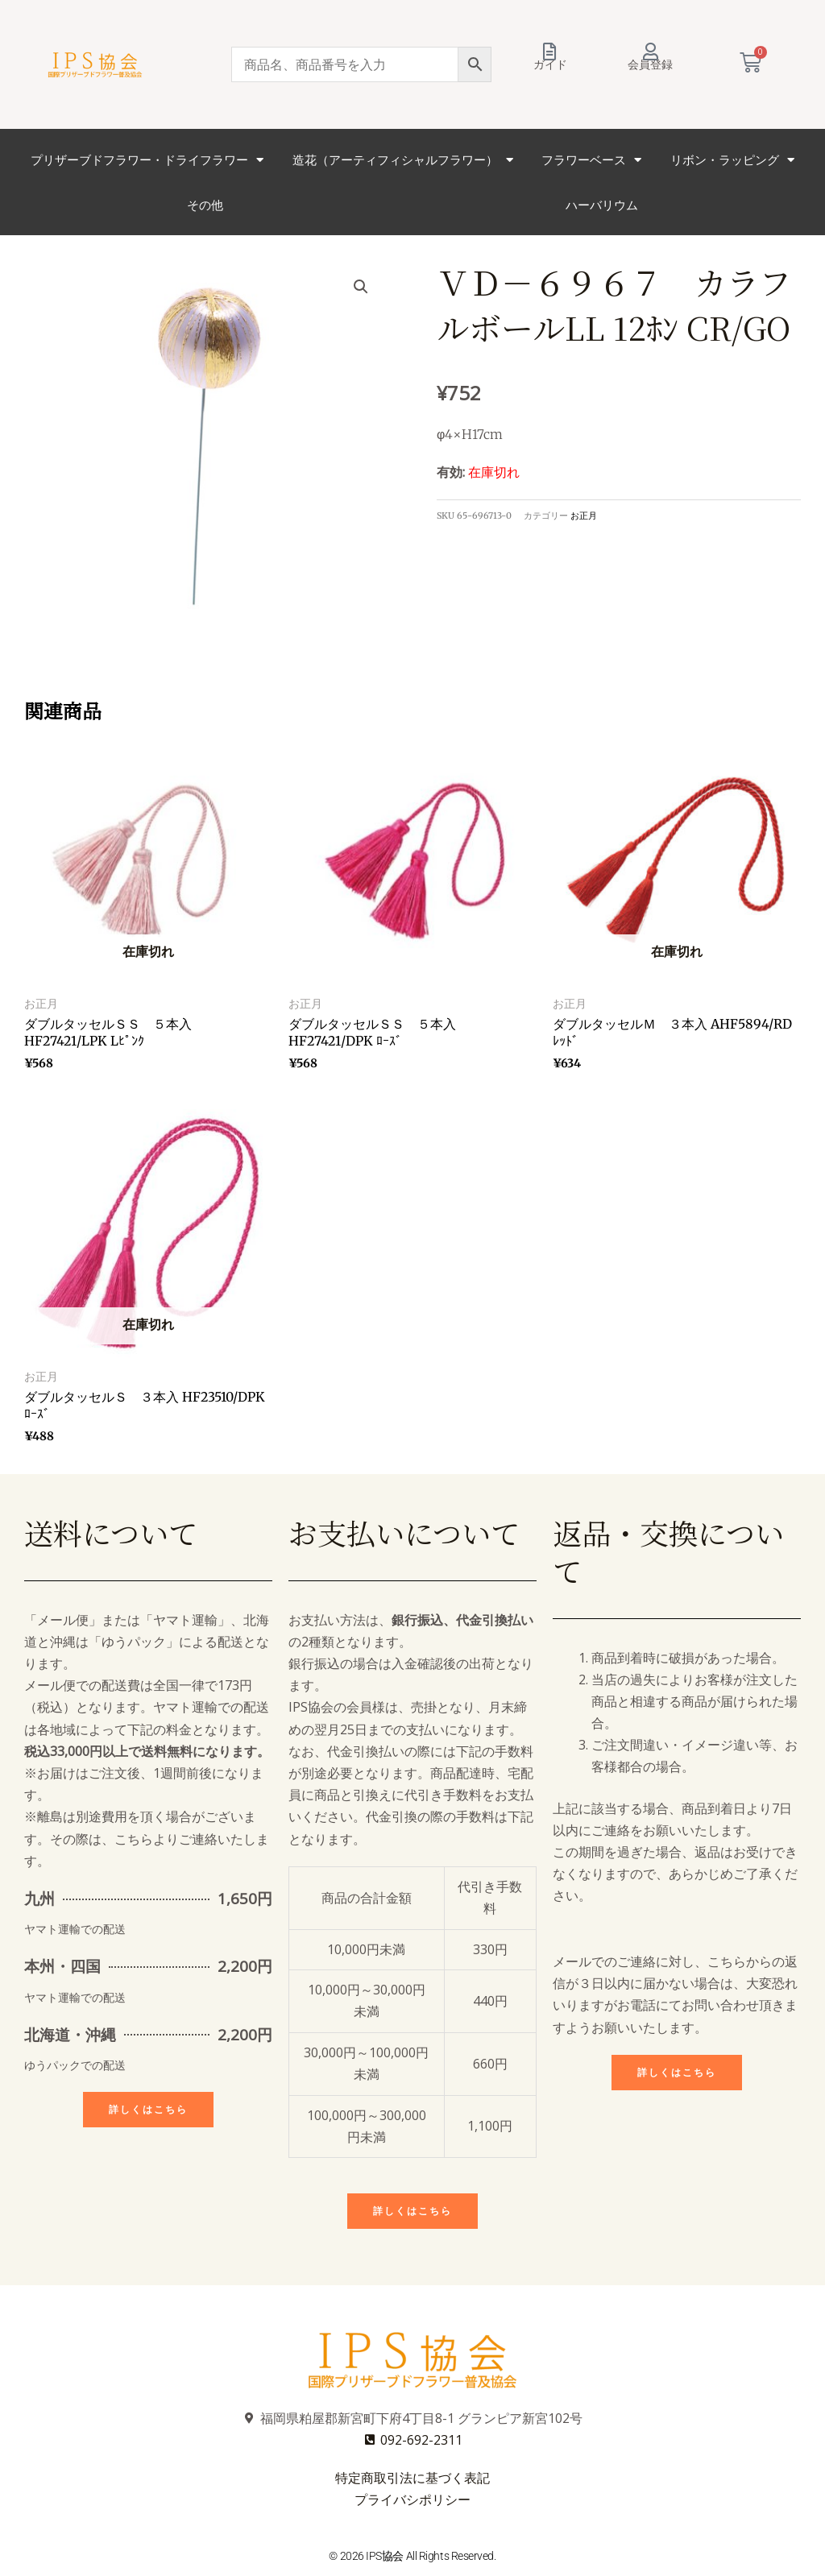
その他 (205, 205)
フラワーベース (591, 160)
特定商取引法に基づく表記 (412, 2478)
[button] (360, 286)
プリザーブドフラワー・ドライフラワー (147, 160)
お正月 (583, 515)
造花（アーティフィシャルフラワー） (402, 160)
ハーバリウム (602, 205)
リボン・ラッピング (732, 160)
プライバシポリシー (412, 2499)
